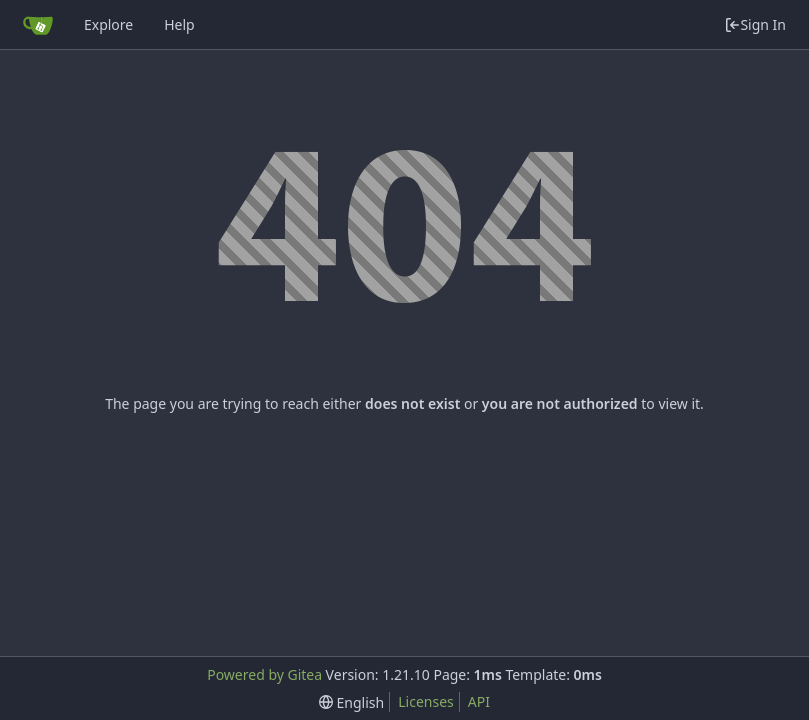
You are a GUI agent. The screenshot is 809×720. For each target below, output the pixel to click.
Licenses (426, 701)
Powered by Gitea (264, 674)
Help (179, 24)
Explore (108, 24)
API (479, 701)
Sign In (755, 24)
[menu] (351, 702)
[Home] (38, 25)
